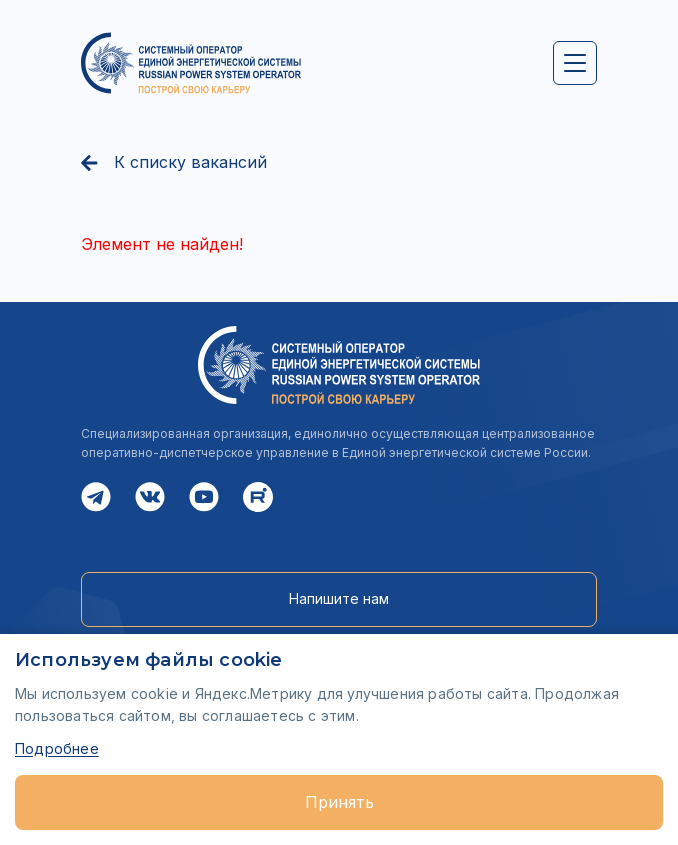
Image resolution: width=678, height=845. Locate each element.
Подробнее (57, 748)
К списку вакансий (174, 163)
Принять (339, 802)
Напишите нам (339, 598)
